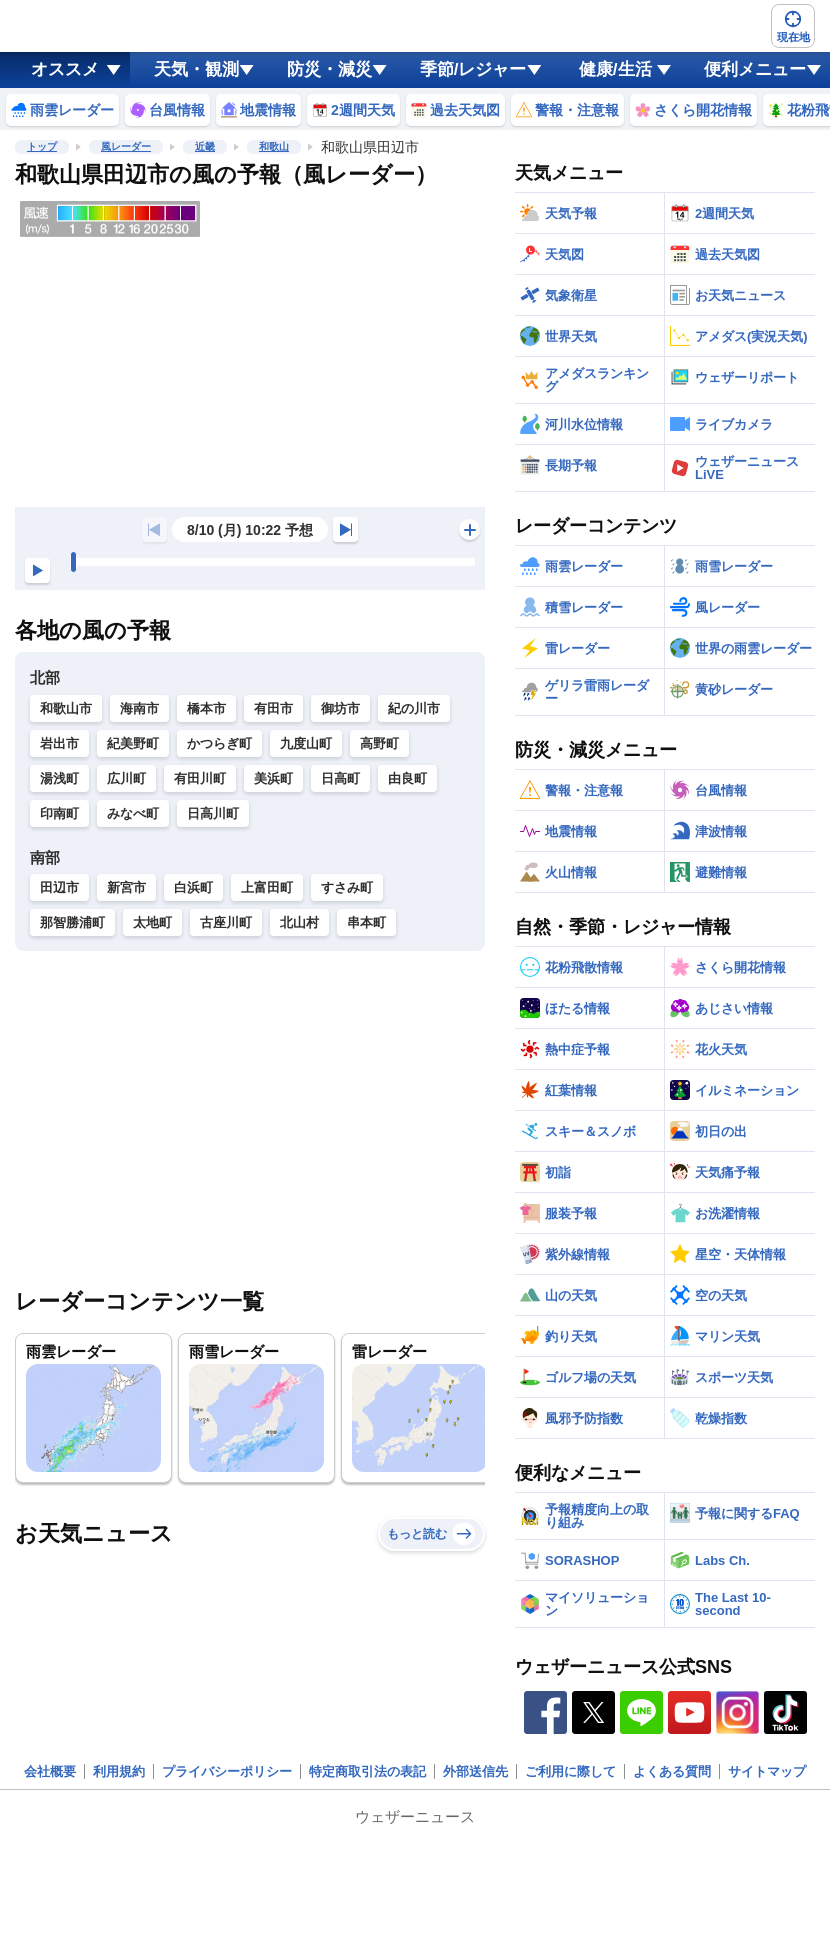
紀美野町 (133, 743)
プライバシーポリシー (227, 1771)
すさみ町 (347, 887)
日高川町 (213, 813)
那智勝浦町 (72, 922)
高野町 (379, 743)
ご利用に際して (570, 1771)
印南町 (59, 813)
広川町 (126, 778)
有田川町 (200, 778)
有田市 (273, 708)
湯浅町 (59, 778)
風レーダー (126, 146)
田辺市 (59, 887)
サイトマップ (767, 1771)
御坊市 (340, 708)
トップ (42, 146)
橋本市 (206, 708)
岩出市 (59, 743)
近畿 (205, 146)
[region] (250, 351)
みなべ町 (133, 813)
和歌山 (274, 146)
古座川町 (226, 922)
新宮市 (126, 887)
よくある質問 (672, 1771)
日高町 (340, 778)
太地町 (152, 922)
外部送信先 (475, 1771)
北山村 (299, 922)
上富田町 (267, 887)
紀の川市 (414, 708)
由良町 (407, 778)
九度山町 (306, 743)
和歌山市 (66, 708)
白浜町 (193, 887)
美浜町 (273, 778)
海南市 (139, 708)
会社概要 (50, 1771)
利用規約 (119, 1771)
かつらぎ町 (219, 743)
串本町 (366, 922)
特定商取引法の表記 (367, 1771)
